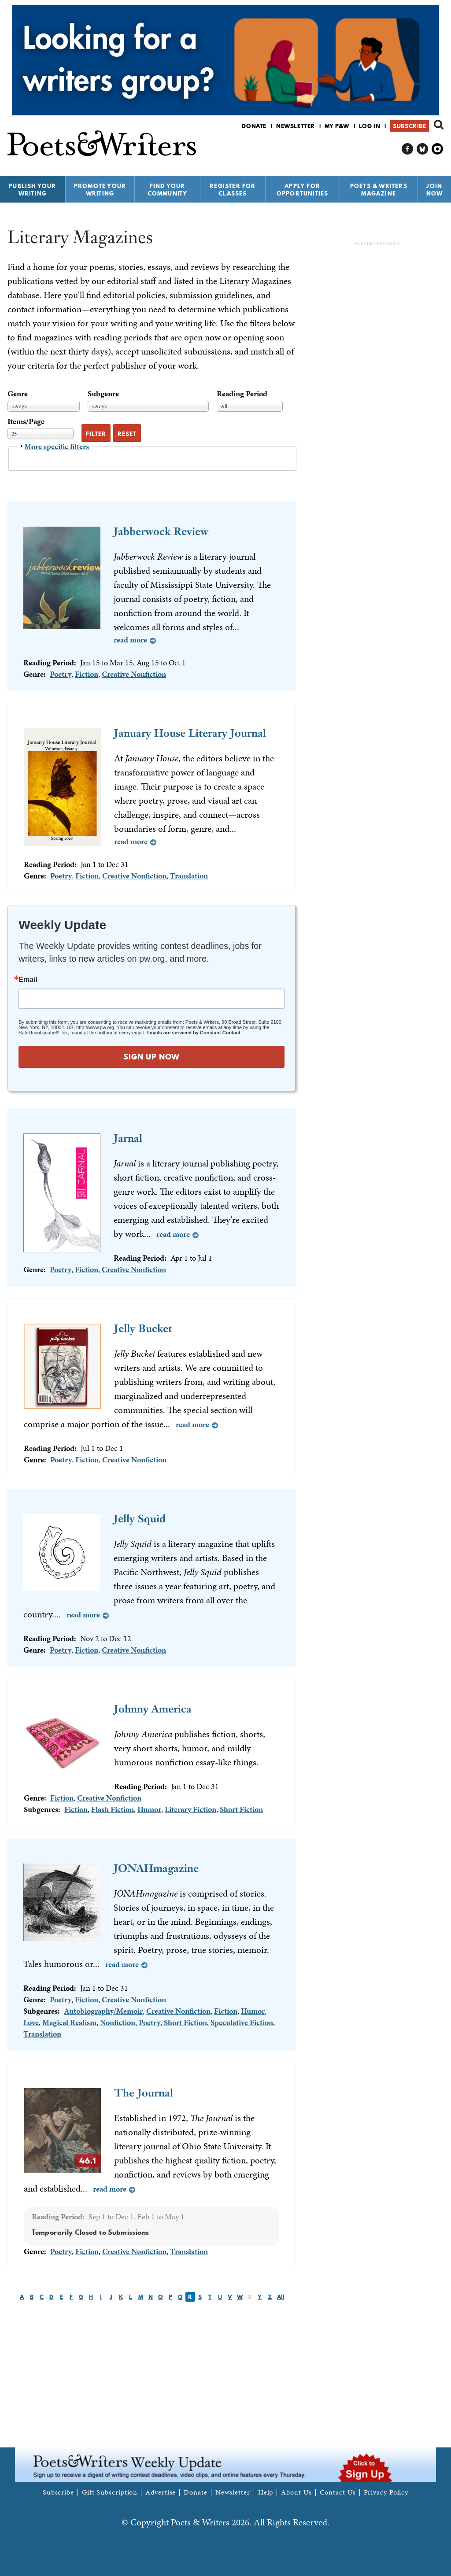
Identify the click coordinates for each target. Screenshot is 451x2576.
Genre (17, 393)
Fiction (86, 673)
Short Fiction (241, 1809)
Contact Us (338, 2492)
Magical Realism (69, 2022)
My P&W (337, 126)
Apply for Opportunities (303, 189)
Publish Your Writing (32, 189)
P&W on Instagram (438, 149)
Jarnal (128, 1138)
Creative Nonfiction (134, 673)
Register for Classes (232, 189)
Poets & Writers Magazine (378, 189)
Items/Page (25, 421)
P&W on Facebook (408, 149)
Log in (370, 126)
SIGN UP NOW (151, 1056)
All (281, 2297)
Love (31, 2022)
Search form (439, 124)
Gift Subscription (109, 2492)
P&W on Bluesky (423, 149)
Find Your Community (168, 189)
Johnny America (153, 1709)
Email (27, 979)
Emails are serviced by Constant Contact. (193, 1032)
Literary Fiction (190, 1809)
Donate (254, 126)
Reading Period (242, 393)
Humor (149, 1809)
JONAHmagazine (156, 1868)
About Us (296, 2492)
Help (266, 2492)
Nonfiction (117, 2022)
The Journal (143, 2093)
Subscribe (409, 126)
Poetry (60, 673)
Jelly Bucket (143, 1328)
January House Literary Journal (190, 733)
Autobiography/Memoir (103, 2010)
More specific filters (56, 446)
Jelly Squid (140, 1518)
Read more (130, 639)
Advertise (160, 2492)
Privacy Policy (386, 2492)
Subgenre (103, 393)
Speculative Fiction (242, 2022)
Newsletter (295, 126)
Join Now (434, 189)
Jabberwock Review (161, 531)
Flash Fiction (112, 1809)
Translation (189, 875)
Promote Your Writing (100, 189)
